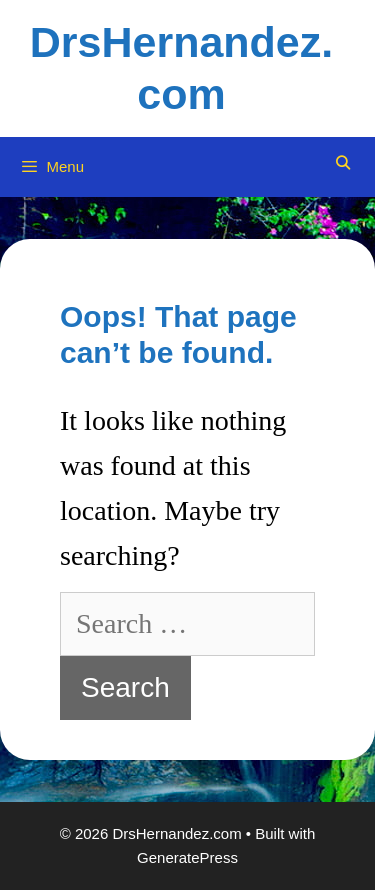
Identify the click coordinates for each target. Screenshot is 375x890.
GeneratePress (187, 857)
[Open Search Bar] (343, 163)
